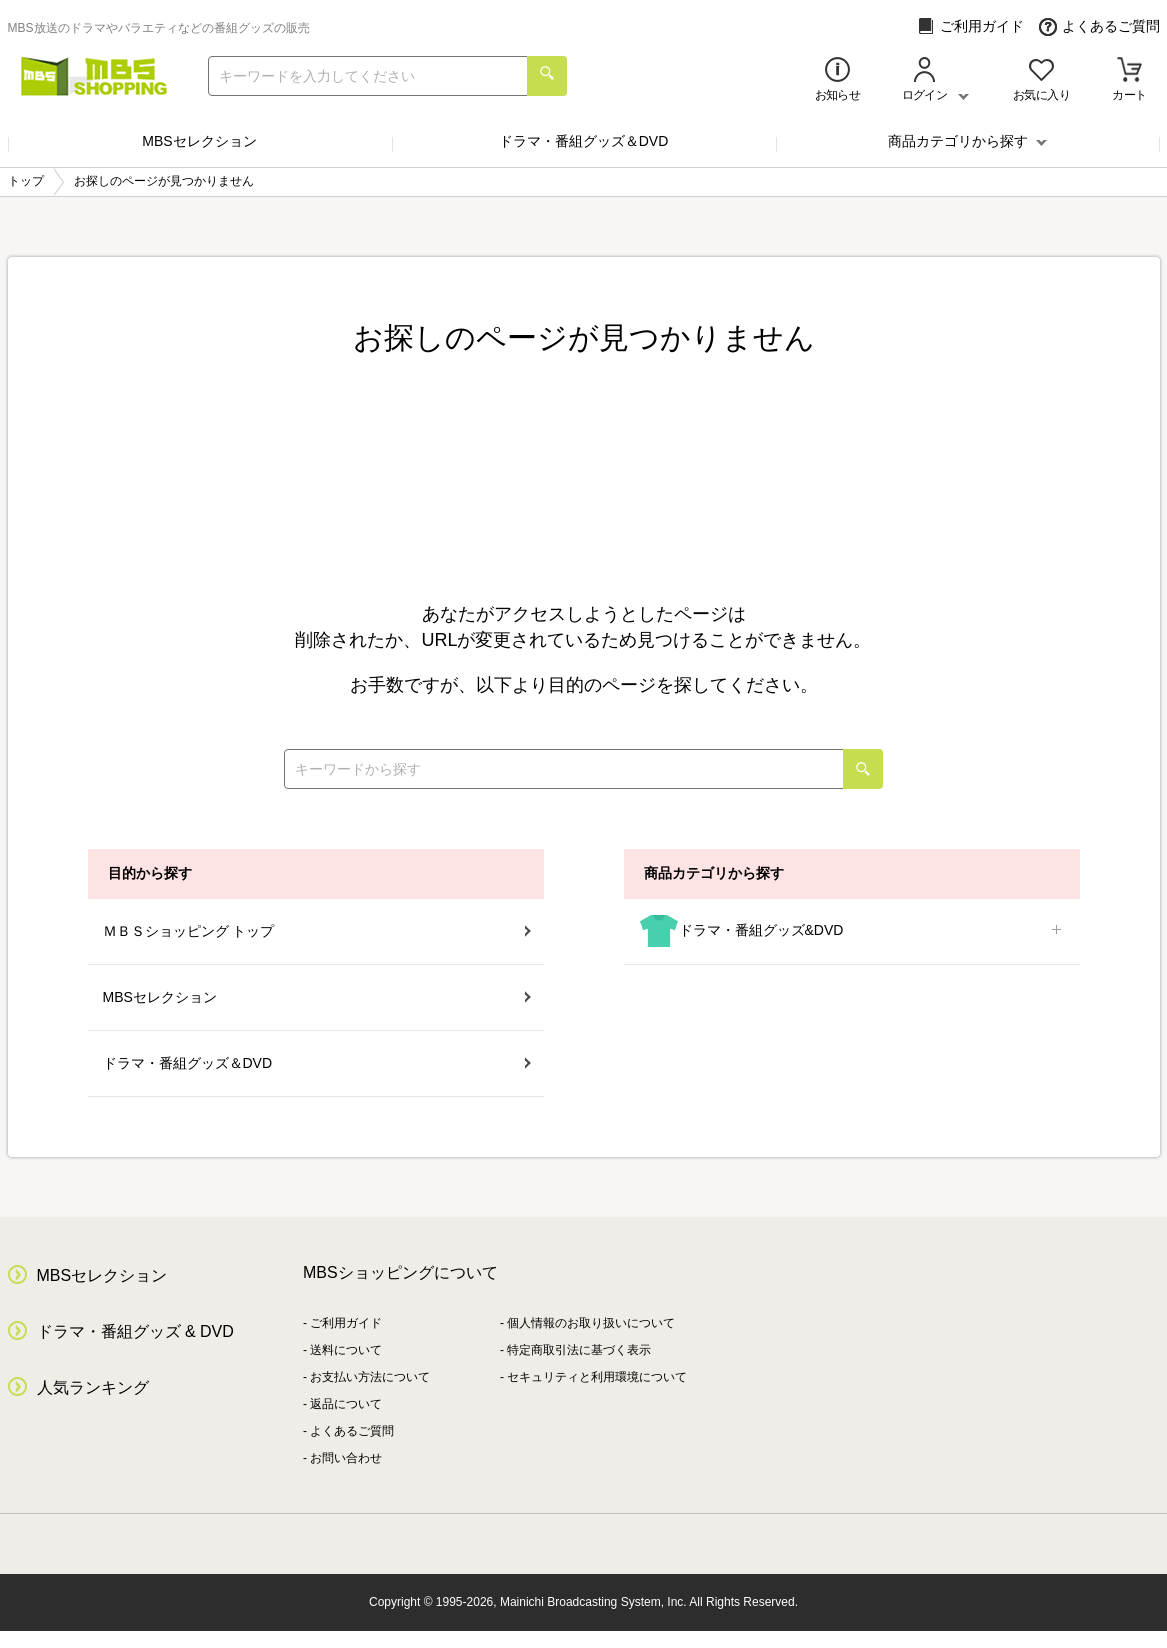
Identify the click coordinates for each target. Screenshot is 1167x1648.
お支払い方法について (370, 1377)
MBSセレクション (199, 141)
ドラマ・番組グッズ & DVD (135, 1331)
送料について (346, 1350)
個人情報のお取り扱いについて (591, 1323)
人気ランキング (93, 1387)
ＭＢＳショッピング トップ (317, 931)
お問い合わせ (346, 1458)
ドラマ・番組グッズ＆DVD (584, 141)
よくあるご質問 (1099, 26)
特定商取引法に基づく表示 (579, 1350)
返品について (346, 1404)
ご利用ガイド (970, 26)
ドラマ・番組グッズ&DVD (852, 931)
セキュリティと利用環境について (597, 1377)
